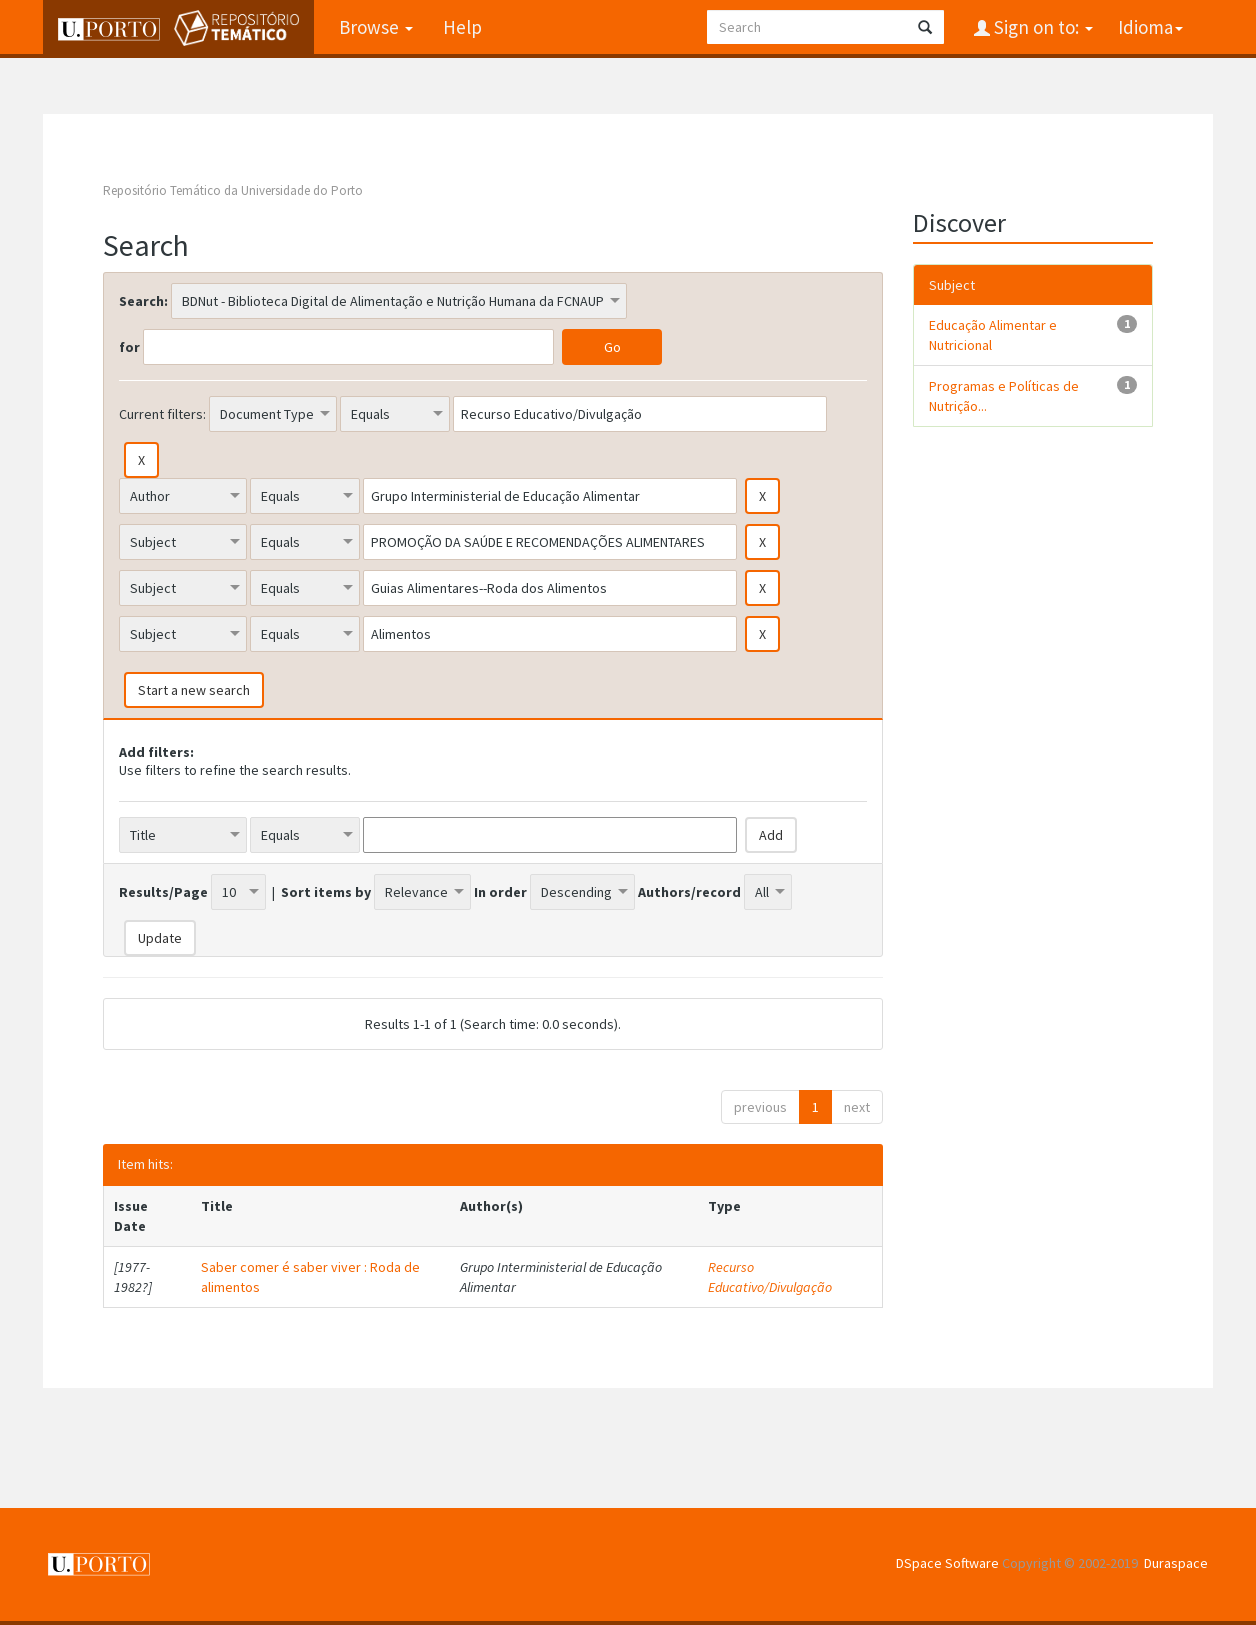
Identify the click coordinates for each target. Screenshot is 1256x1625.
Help (462, 27)
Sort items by (326, 892)
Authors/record (689, 892)
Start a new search (194, 690)
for (129, 347)
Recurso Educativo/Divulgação (770, 1277)
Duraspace (1176, 1563)
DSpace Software (947, 1563)
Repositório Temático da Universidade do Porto (233, 190)
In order (500, 892)
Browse (376, 27)
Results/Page (163, 892)
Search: (143, 301)
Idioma (1150, 27)
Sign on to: (1041, 27)
